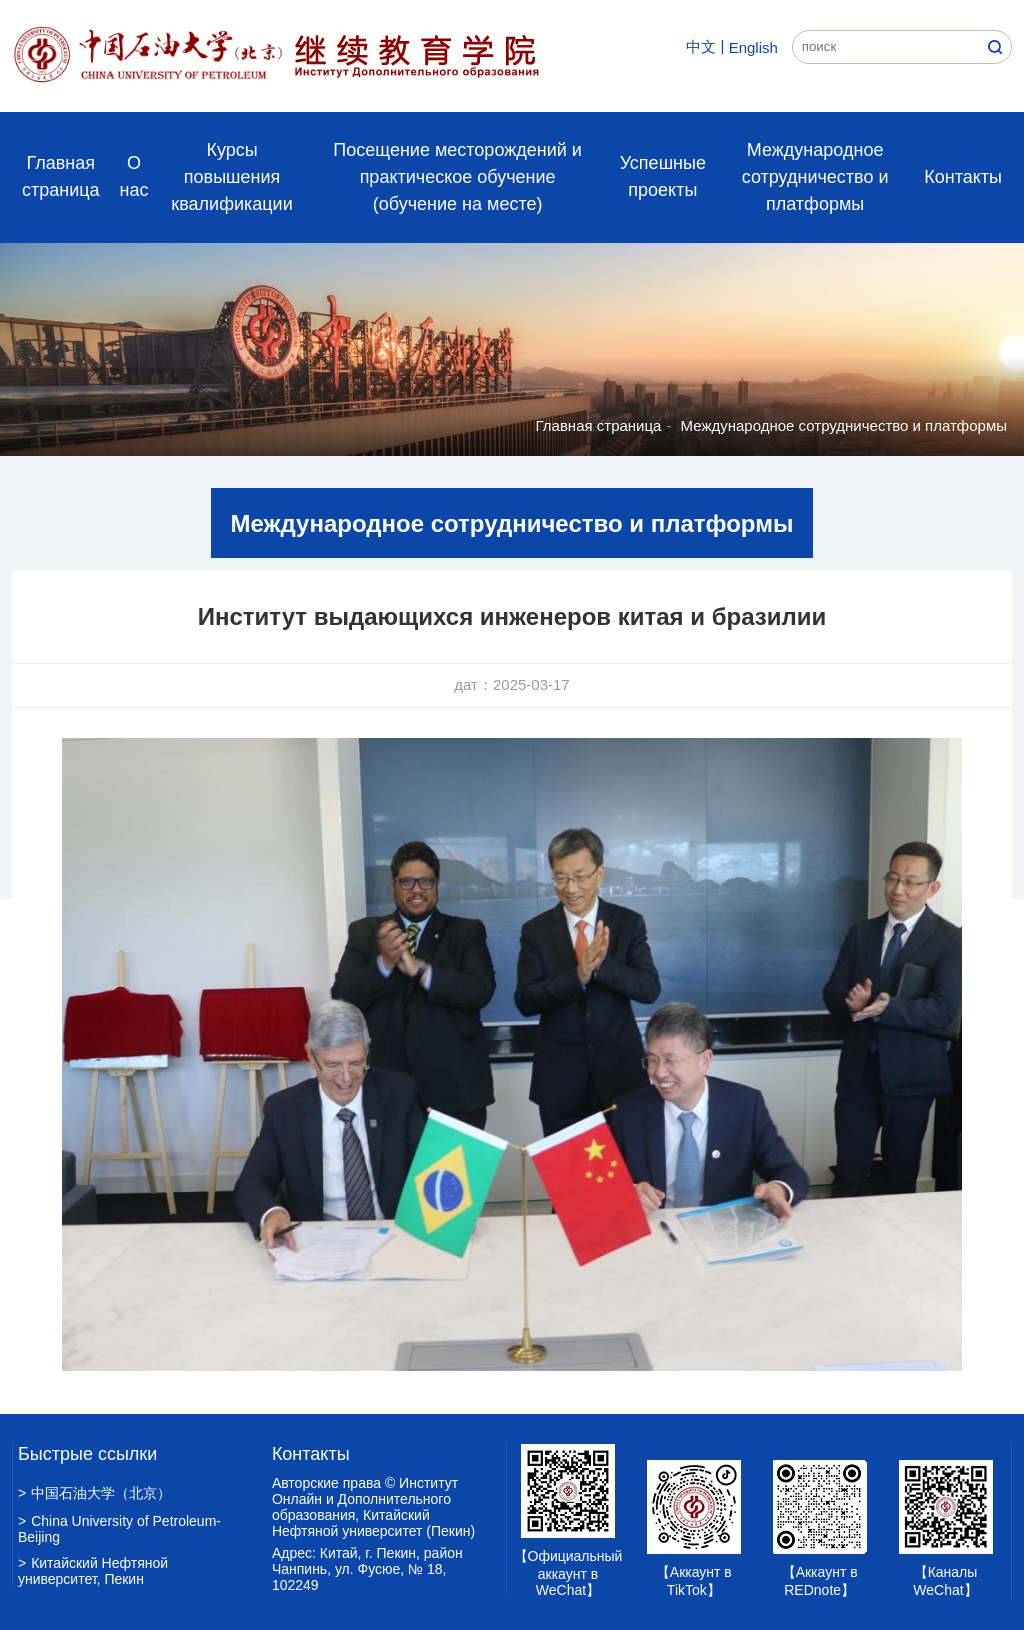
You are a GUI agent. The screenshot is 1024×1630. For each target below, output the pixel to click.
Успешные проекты (663, 176)
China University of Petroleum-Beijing (119, 1529)
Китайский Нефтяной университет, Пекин (93, 1571)
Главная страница (61, 176)
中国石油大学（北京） (94, 1493)
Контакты (963, 177)
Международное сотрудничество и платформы (815, 177)
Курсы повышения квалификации (231, 177)
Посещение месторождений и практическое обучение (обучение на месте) (457, 177)
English (753, 47)
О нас (134, 176)
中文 (701, 46)
